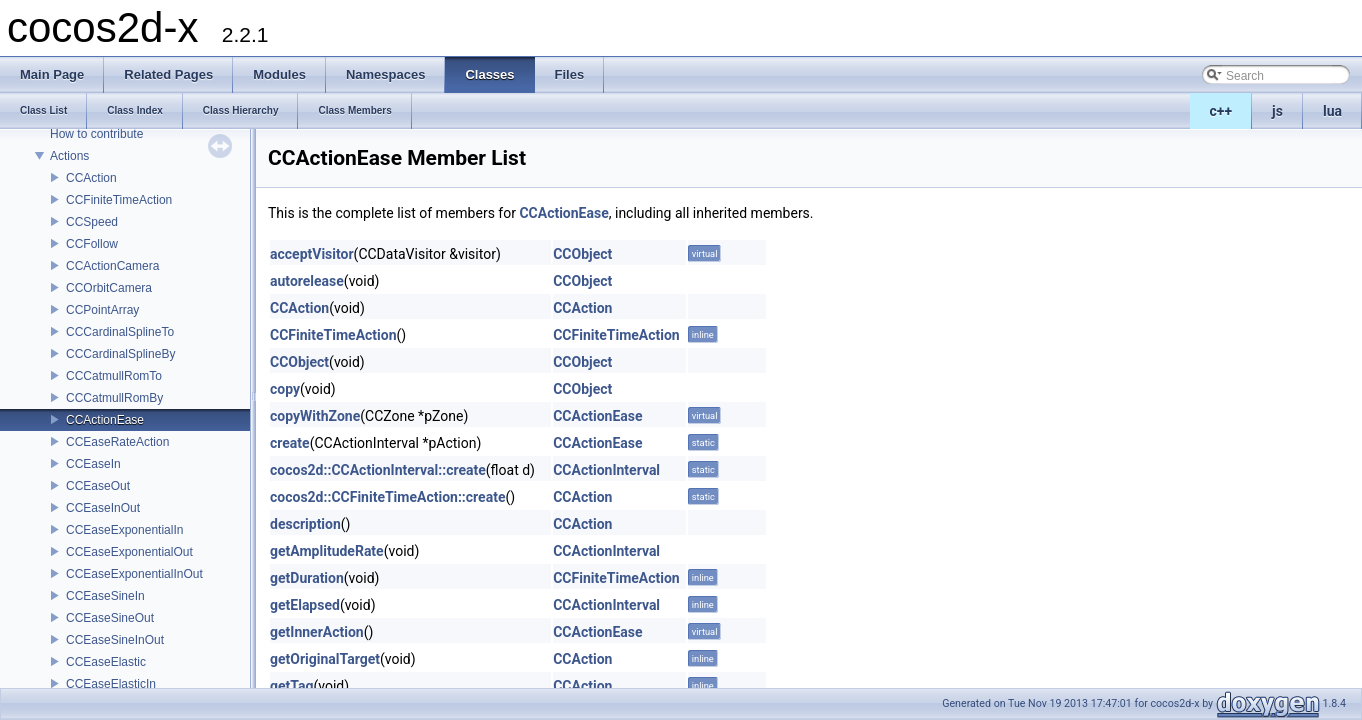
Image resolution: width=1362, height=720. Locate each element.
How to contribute (96, 134)
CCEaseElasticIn (111, 684)
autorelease (307, 281)
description (305, 524)
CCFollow (92, 244)
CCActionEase (105, 420)
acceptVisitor (312, 254)
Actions (69, 156)
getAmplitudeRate (327, 551)
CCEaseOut (98, 486)
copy (285, 389)
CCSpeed (92, 222)
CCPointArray (102, 310)
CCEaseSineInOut (115, 640)
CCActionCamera (112, 266)
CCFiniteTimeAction (119, 200)
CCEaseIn (93, 464)
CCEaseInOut (103, 508)
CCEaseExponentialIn (124, 530)
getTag (291, 686)
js (1277, 111)
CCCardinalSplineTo (120, 332)
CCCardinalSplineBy (120, 354)
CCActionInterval (606, 470)
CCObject (582, 254)
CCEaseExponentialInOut (134, 574)
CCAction (91, 178)
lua (1332, 111)
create (290, 443)
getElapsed (305, 605)
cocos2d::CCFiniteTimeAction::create (387, 497)
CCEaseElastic (106, 662)
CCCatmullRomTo (114, 376)
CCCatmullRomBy (114, 398)
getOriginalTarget (325, 659)
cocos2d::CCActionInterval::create (378, 470)
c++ (1221, 111)
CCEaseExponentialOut (129, 552)
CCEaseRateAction (117, 442)
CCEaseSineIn (105, 596)
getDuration (307, 578)
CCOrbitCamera (109, 288)
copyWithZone (315, 416)
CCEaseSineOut (110, 618)
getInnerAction (317, 632)
